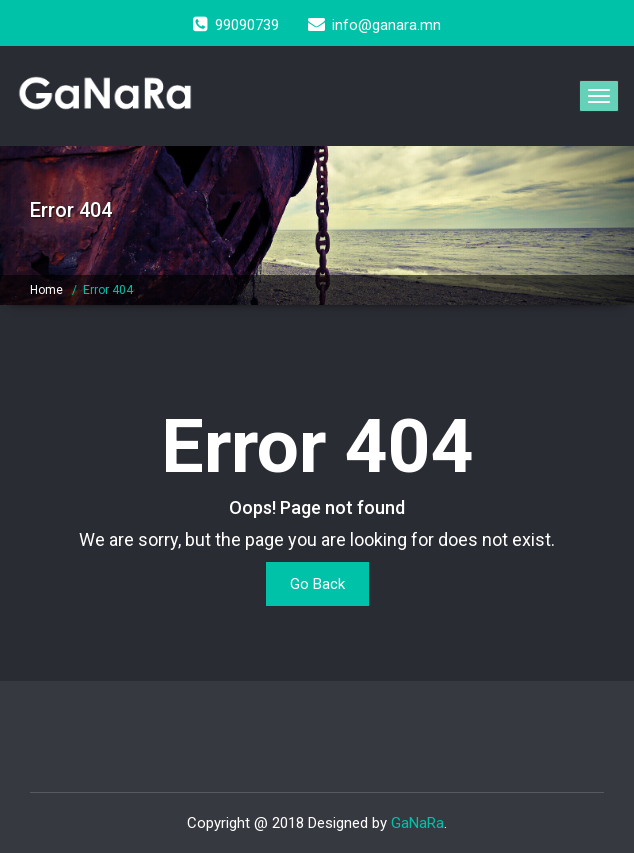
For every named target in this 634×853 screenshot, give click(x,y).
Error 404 (108, 290)
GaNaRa (417, 823)
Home (46, 290)
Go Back (317, 584)
